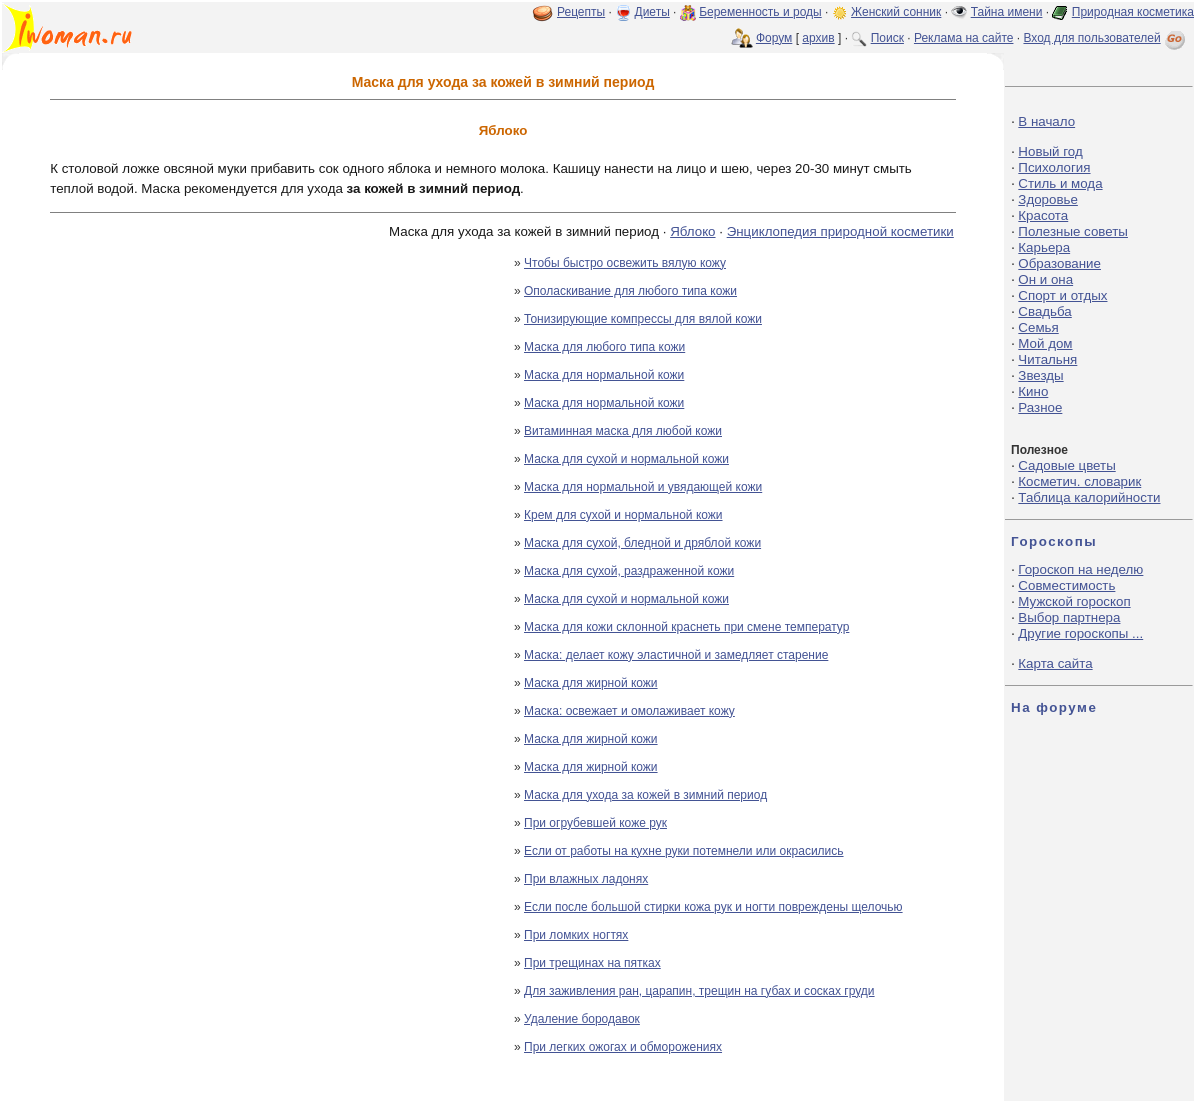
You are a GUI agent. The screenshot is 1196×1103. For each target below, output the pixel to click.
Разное (1040, 407)
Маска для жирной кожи (591, 683)
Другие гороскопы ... (1080, 633)
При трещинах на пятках (592, 963)
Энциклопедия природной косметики (840, 231)
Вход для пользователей (1106, 38)
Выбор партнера (1069, 617)
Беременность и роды (760, 12)
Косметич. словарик (1079, 481)
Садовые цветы (1066, 465)
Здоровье (1048, 199)
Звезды (1040, 375)
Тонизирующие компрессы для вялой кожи (643, 319)
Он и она (1045, 279)
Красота (1043, 215)
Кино (1033, 391)
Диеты (652, 12)
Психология (1054, 167)
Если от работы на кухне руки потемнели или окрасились (684, 851)
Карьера (1044, 247)
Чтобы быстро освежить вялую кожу (625, 263)
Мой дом (1045, 343)
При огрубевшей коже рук (595, 823)
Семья (1038, 327)
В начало (1046, 121)
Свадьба (1044, 311)
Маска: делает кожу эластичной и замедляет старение (676, 655)
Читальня (1047, 359)
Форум (774, 38)
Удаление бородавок (582, 1019)
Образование (1059, 263)
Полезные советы (1073, 231)
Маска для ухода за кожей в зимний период (645, 795)
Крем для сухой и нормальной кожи (623, 515)
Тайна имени (1007, 12)
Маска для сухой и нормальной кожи (626, 459)
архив (818, 38)
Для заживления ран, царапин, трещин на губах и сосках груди (699, 991)
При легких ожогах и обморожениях (623, 1047)
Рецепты (581, 12)
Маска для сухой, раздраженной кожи (629, 571)
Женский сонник (896, 12)
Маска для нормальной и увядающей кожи (643, 487)
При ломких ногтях (576, 935)
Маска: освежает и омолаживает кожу (629, 711)
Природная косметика (1133, 12)
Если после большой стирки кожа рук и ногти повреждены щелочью (713, 907)
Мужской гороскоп (1074, 601)
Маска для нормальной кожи (604, 375)
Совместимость (1066, 585)
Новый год (1050, 151)
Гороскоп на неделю (1080, 569)
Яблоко (692, 231)
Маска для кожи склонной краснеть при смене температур (686, 627)
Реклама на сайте (964, 38)
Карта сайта (1055, 663)
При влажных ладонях (586, 879)
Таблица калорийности (1089, 497)
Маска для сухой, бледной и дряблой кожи (642, 543)
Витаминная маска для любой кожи (623, 431)
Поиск (887, 38)
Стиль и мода (1060, 183)
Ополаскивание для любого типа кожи (630, 291)
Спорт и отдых (1062, 295)
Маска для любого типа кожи (604, 347)
